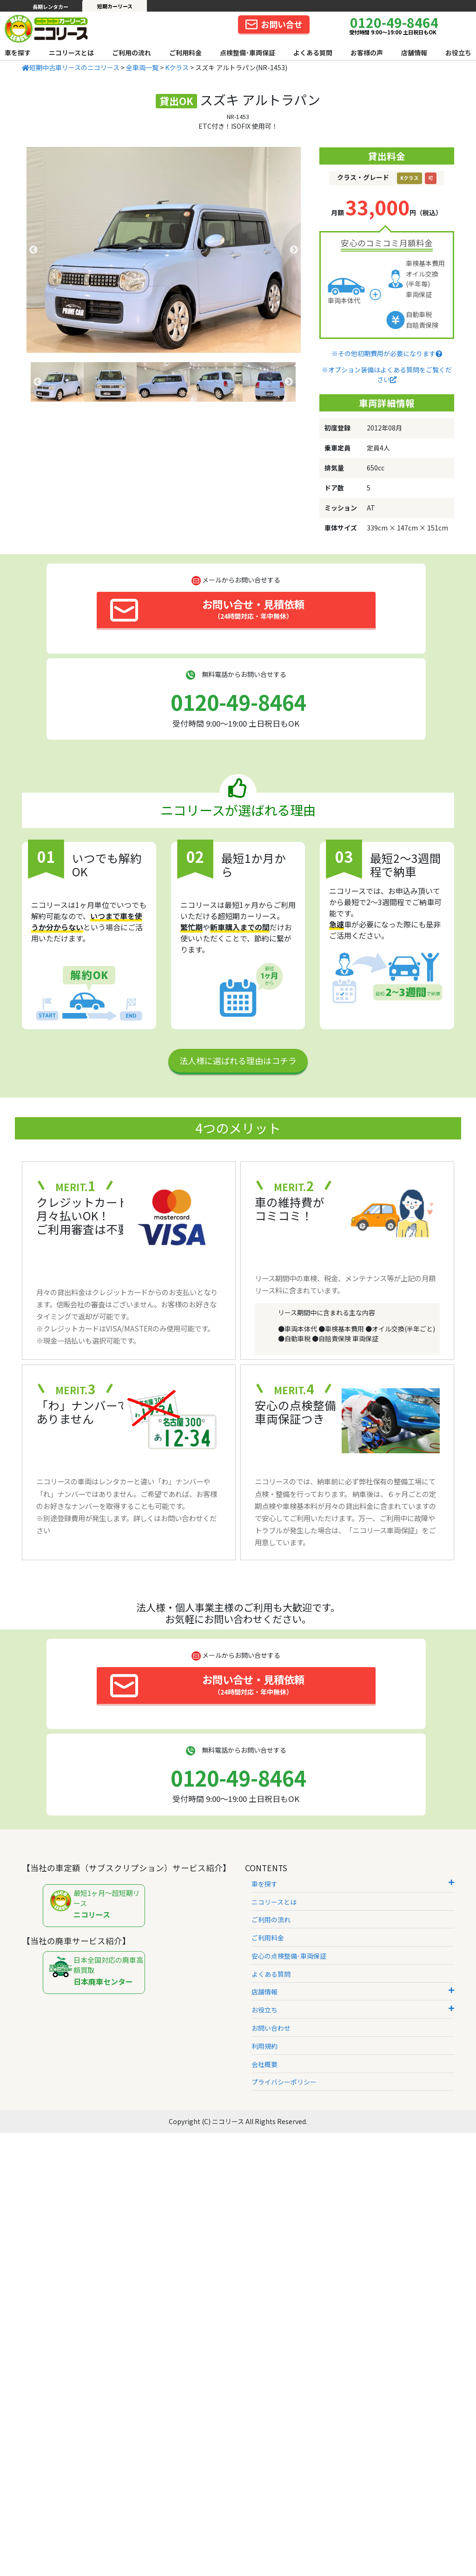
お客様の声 (366, 52)
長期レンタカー (50, 6)
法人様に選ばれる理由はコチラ (238, 1060)
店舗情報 (414, 52)
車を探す (18, 52)
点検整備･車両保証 (247, 52)
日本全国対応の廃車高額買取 (96, 1971)
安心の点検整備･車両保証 (288, 1955)
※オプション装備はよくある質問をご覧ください (387, 374)
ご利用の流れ (131, 52)
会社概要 (264, 2064)
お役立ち (458, 52)
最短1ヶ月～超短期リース (96, 1904)
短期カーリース (114, 6)
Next (293, 250)
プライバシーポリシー (284, 2081)
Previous (33, 250)
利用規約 (264, 2046)
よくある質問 (312, 52)
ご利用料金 (185, 52)
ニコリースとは (71, 52)
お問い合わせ (271, 2028)
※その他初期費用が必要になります (386, 353)
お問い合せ (274, 24)
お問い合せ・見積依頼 (207, 609)
